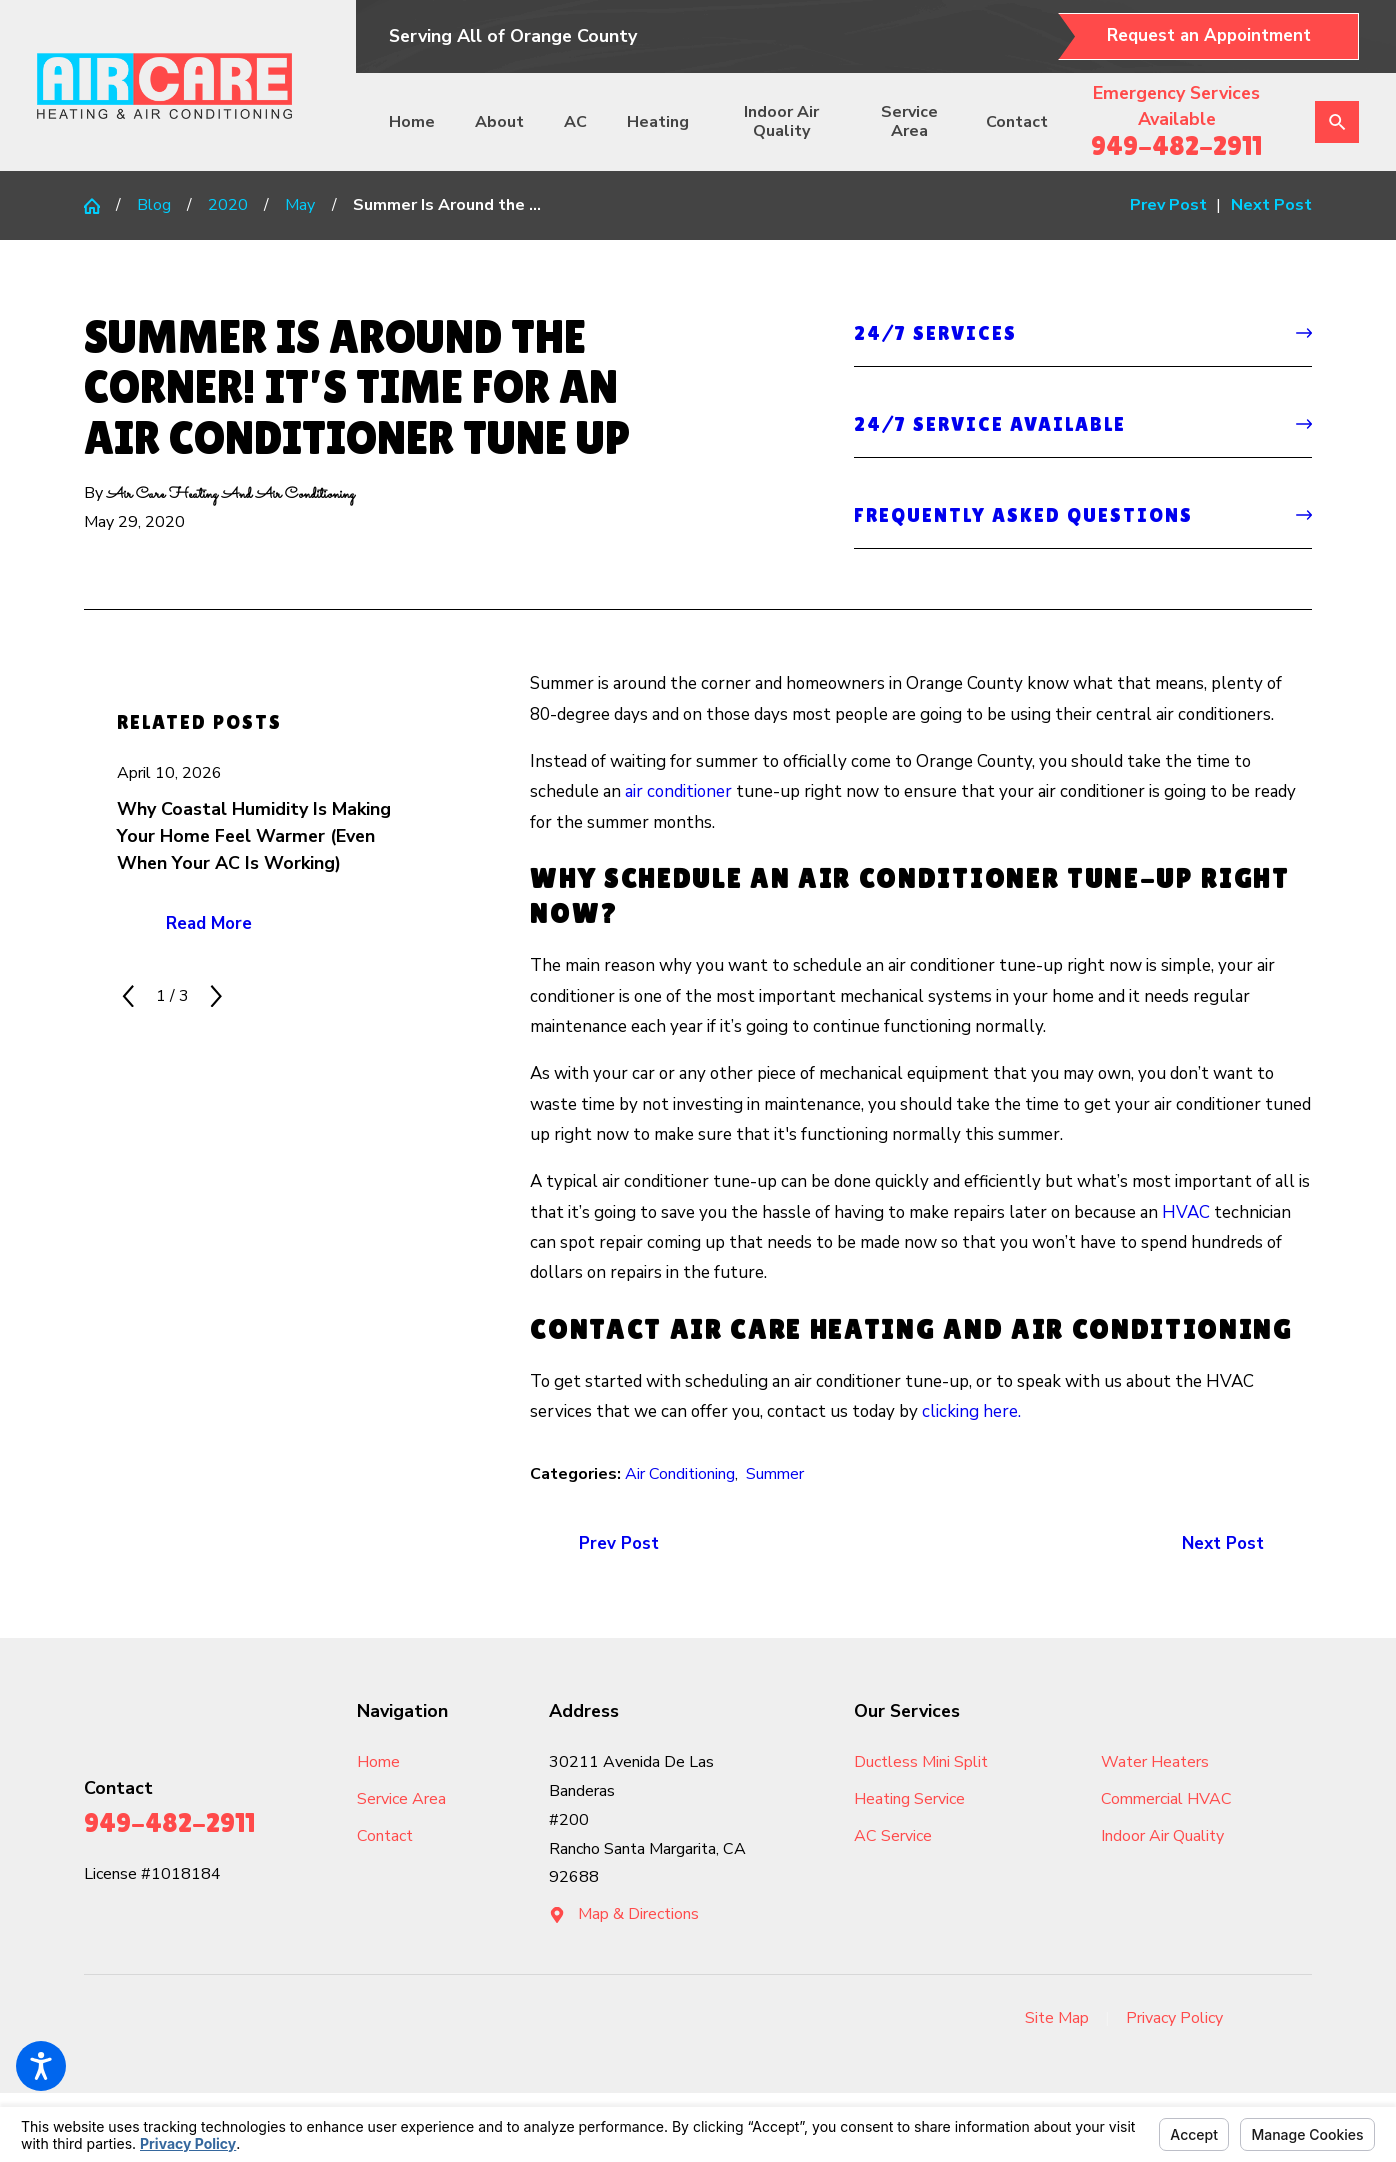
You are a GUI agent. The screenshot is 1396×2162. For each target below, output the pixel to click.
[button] (41, 2066)
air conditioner (678, 791)
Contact (1017, 122)
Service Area (909, 121)
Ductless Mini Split (921, 1762)
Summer (775, 1474)
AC (575, 122)
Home (412, 122)
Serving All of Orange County (513, 36)
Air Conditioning (680, 1474)
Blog (154, 205)
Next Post (1223, 1543)
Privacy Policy (1174, 2018)
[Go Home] (100, 206)
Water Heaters (1155, 1762)
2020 (228, 205)
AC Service (893, 1836)
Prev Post (619, 1543)
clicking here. (971, 1411)
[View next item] (216, 996)
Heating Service (909, 1799)
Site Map (1057, 2018)
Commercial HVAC (1166, 1799)
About (499, 122)
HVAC (1186, 1212)
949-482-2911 (1176, 145)
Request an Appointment (1209, 35)
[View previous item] (128, 996)
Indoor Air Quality (781, 121)
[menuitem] (420, 122)
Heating (658, 122)
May (300, 205)
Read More (209, 923)
